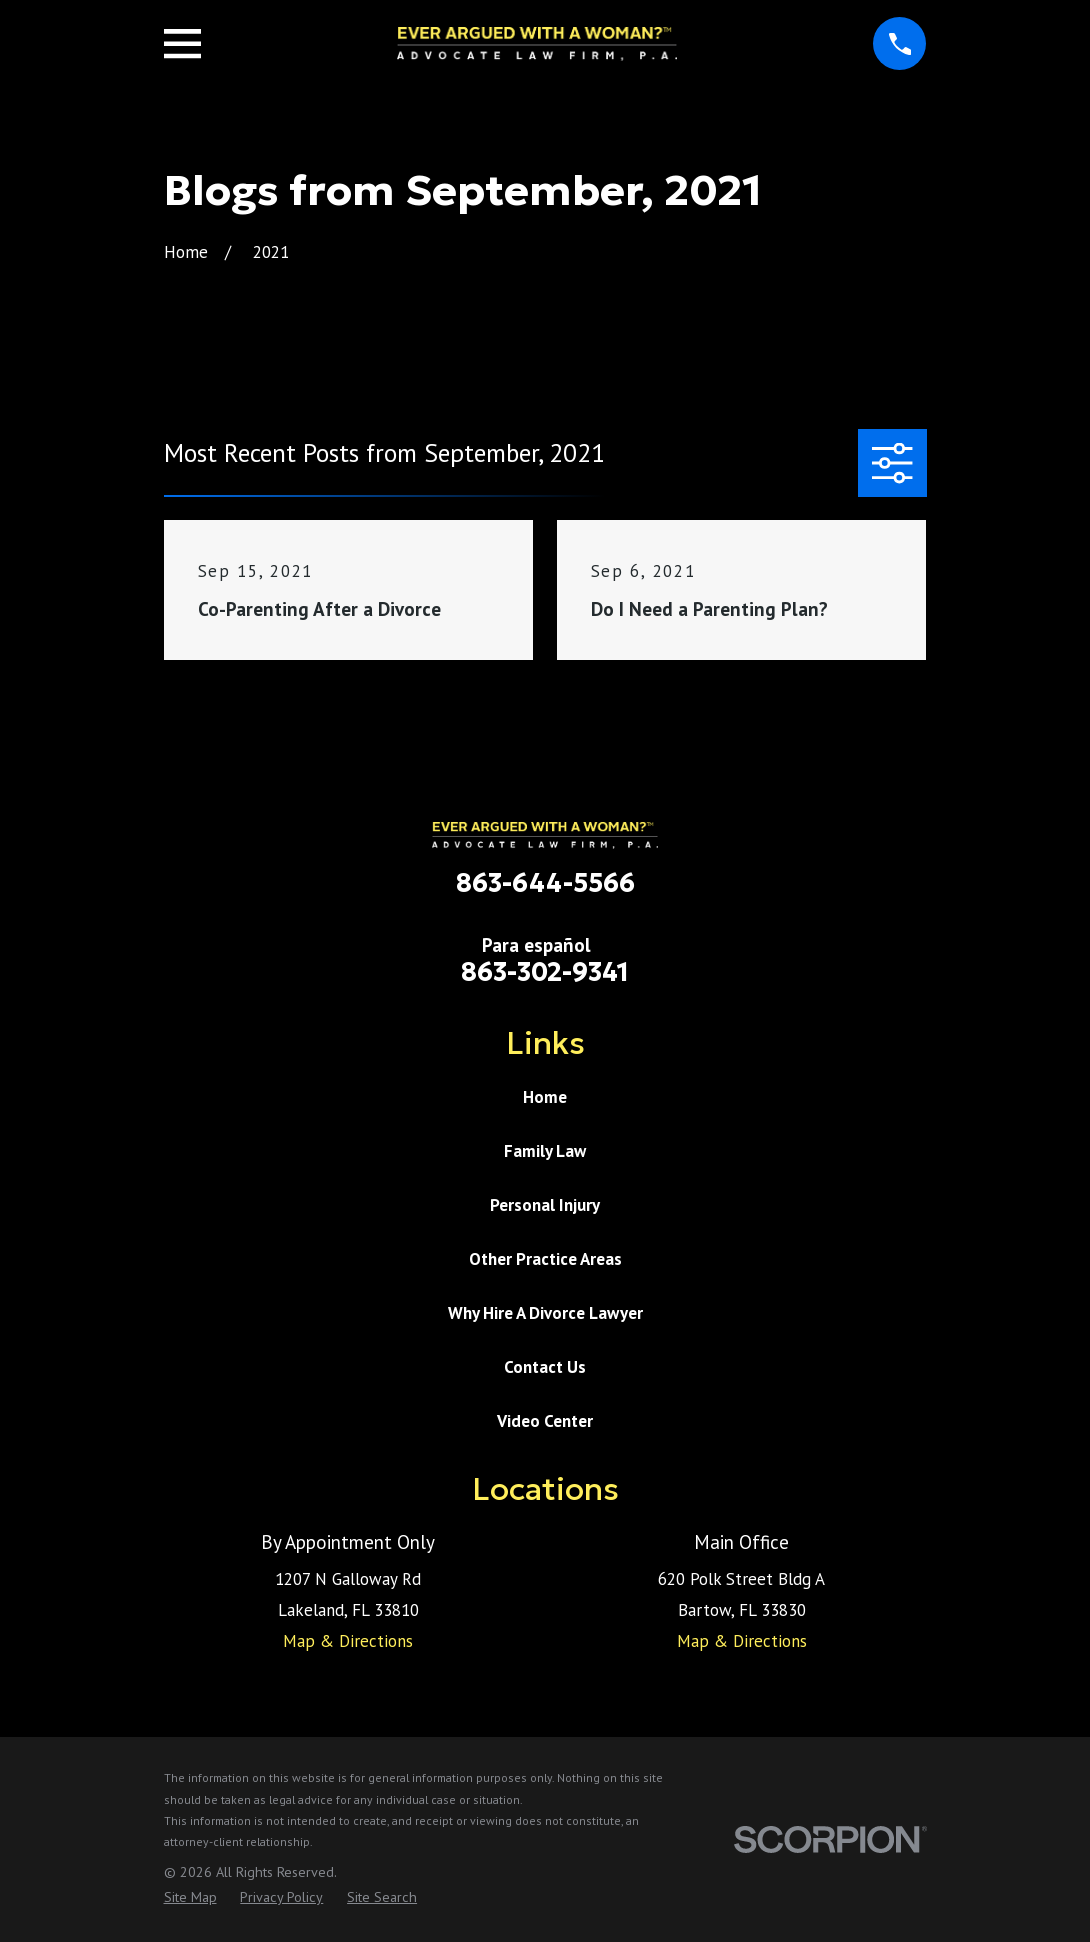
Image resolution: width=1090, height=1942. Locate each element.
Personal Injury (545, 1205)
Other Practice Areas (545, 1259)
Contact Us (545, 1367)
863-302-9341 (545, 972)
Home (545, 1097)
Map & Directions (348, 1641)
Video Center (545, 1421)
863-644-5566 (545, 883)
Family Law (545, 1151)
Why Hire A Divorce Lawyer (545, 1313)
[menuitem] (190, 1898)
